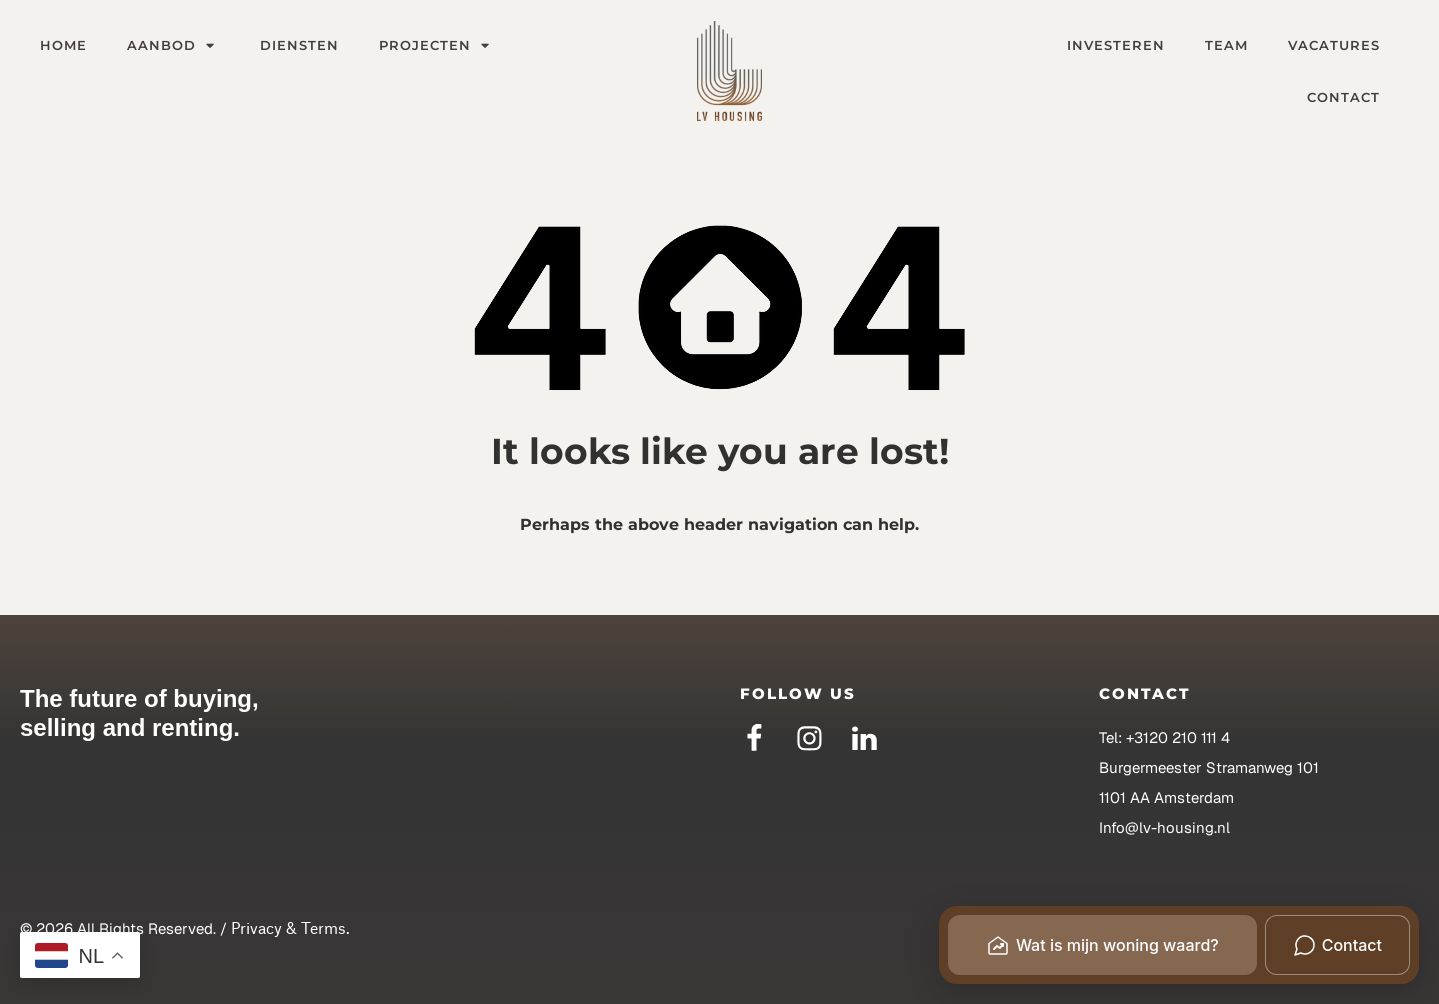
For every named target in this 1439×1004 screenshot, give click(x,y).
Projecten (437, 45)
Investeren (1116, 45)
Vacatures (1334, 45)
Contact (1343, 97)
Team (1226, 45)
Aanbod (173, 45)
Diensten (299, 45)
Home (63, 45)
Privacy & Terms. (290, 928)
